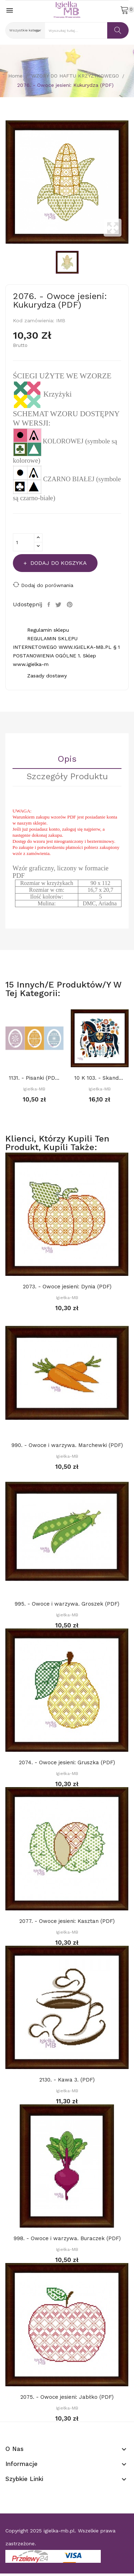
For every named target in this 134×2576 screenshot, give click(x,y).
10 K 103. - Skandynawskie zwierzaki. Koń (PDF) (99, 1078)
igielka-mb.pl (59, 2530)
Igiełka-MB (34, 1089)
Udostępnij (50, 604)
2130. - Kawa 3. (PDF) (67, 2080)
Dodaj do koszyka (58, 563)
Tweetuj (59, 604)
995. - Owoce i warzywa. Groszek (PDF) (67, 1604)
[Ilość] (23, 542)
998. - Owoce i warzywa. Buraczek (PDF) (67, 2238)
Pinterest (70, 604)
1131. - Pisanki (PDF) (34, 1078)
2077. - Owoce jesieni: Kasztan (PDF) (67, 1921)
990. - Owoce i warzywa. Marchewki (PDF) (67, 1445)
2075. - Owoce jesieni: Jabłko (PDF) (67, 2397)
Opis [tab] (67, 759)
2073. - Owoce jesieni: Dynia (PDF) (67, 1286)
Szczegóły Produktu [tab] (67, 776)
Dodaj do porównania (43, 584)
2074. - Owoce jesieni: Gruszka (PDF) (67, 1762)
